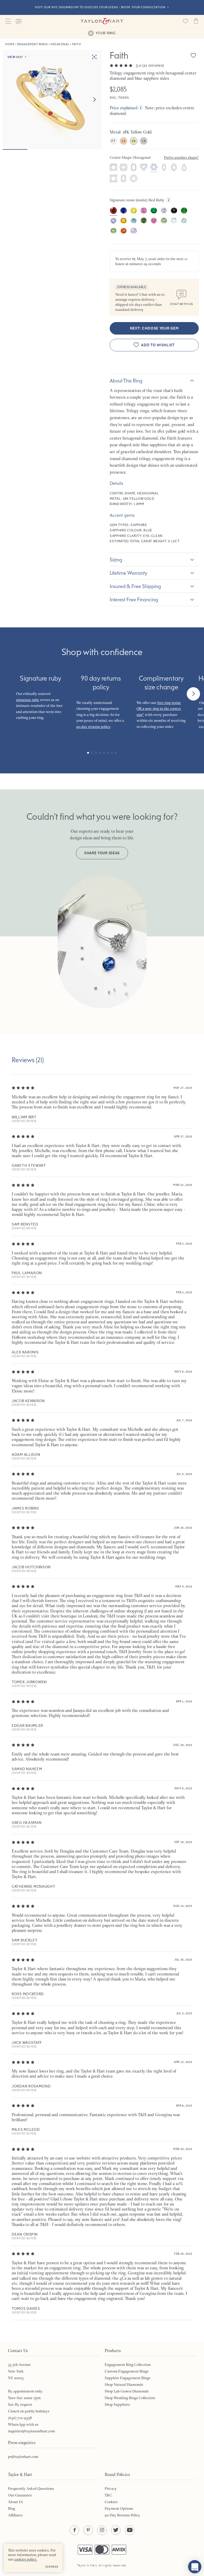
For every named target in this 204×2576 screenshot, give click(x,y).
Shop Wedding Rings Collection (130, 2397)
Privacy (111, 2488)
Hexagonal (59, 44)
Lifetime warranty (128, 573)
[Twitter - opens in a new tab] (115, 2530)
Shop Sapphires (117, 2404)
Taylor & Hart (102, 21)
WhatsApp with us (23, 2424)
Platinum (113, 141)
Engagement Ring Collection (128, 2364)
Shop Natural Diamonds (124, 2384)
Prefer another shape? (181, 157)
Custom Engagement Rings (126, 2371)
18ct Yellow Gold (133, 141)
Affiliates (15, 2515)
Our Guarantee (20, 2495)
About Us (15, 2501)
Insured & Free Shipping (135, 586)
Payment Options (119, 2508)
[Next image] (94, 99)
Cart (196, 20)
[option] (113, 210)
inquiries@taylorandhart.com (31, 2431)
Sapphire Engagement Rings (127, 2377)
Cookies (111, 2501)
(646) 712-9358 (20, 2417)
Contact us (18, 21)
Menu (8, 21)
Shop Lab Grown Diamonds (127, 2391)
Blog (11, 2508)
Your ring (102, 33)
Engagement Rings (32, 44)
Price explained (124, 107)
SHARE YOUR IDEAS (102, 853)
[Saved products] (185, 21)
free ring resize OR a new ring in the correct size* (159, 708)
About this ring (126, 381)
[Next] (193, 694)
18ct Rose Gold (123, 141)
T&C (108, 2495)
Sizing (116, 559)
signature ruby (27, 699)
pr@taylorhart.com (23, 2456)
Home (9, 44)
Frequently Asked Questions (31, 2488)
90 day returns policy (93, 726)
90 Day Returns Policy (122, 2515)
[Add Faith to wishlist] (193, 55)
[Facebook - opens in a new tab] (74, 2530)
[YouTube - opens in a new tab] (129, 2530)
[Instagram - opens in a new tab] (102, 2530)
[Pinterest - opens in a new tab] (88, 2530)
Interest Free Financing (134, 599)
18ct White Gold (143, 141)
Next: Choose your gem (154, 328)
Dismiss (51, 2567)
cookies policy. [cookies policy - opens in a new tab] (25, 2559)
